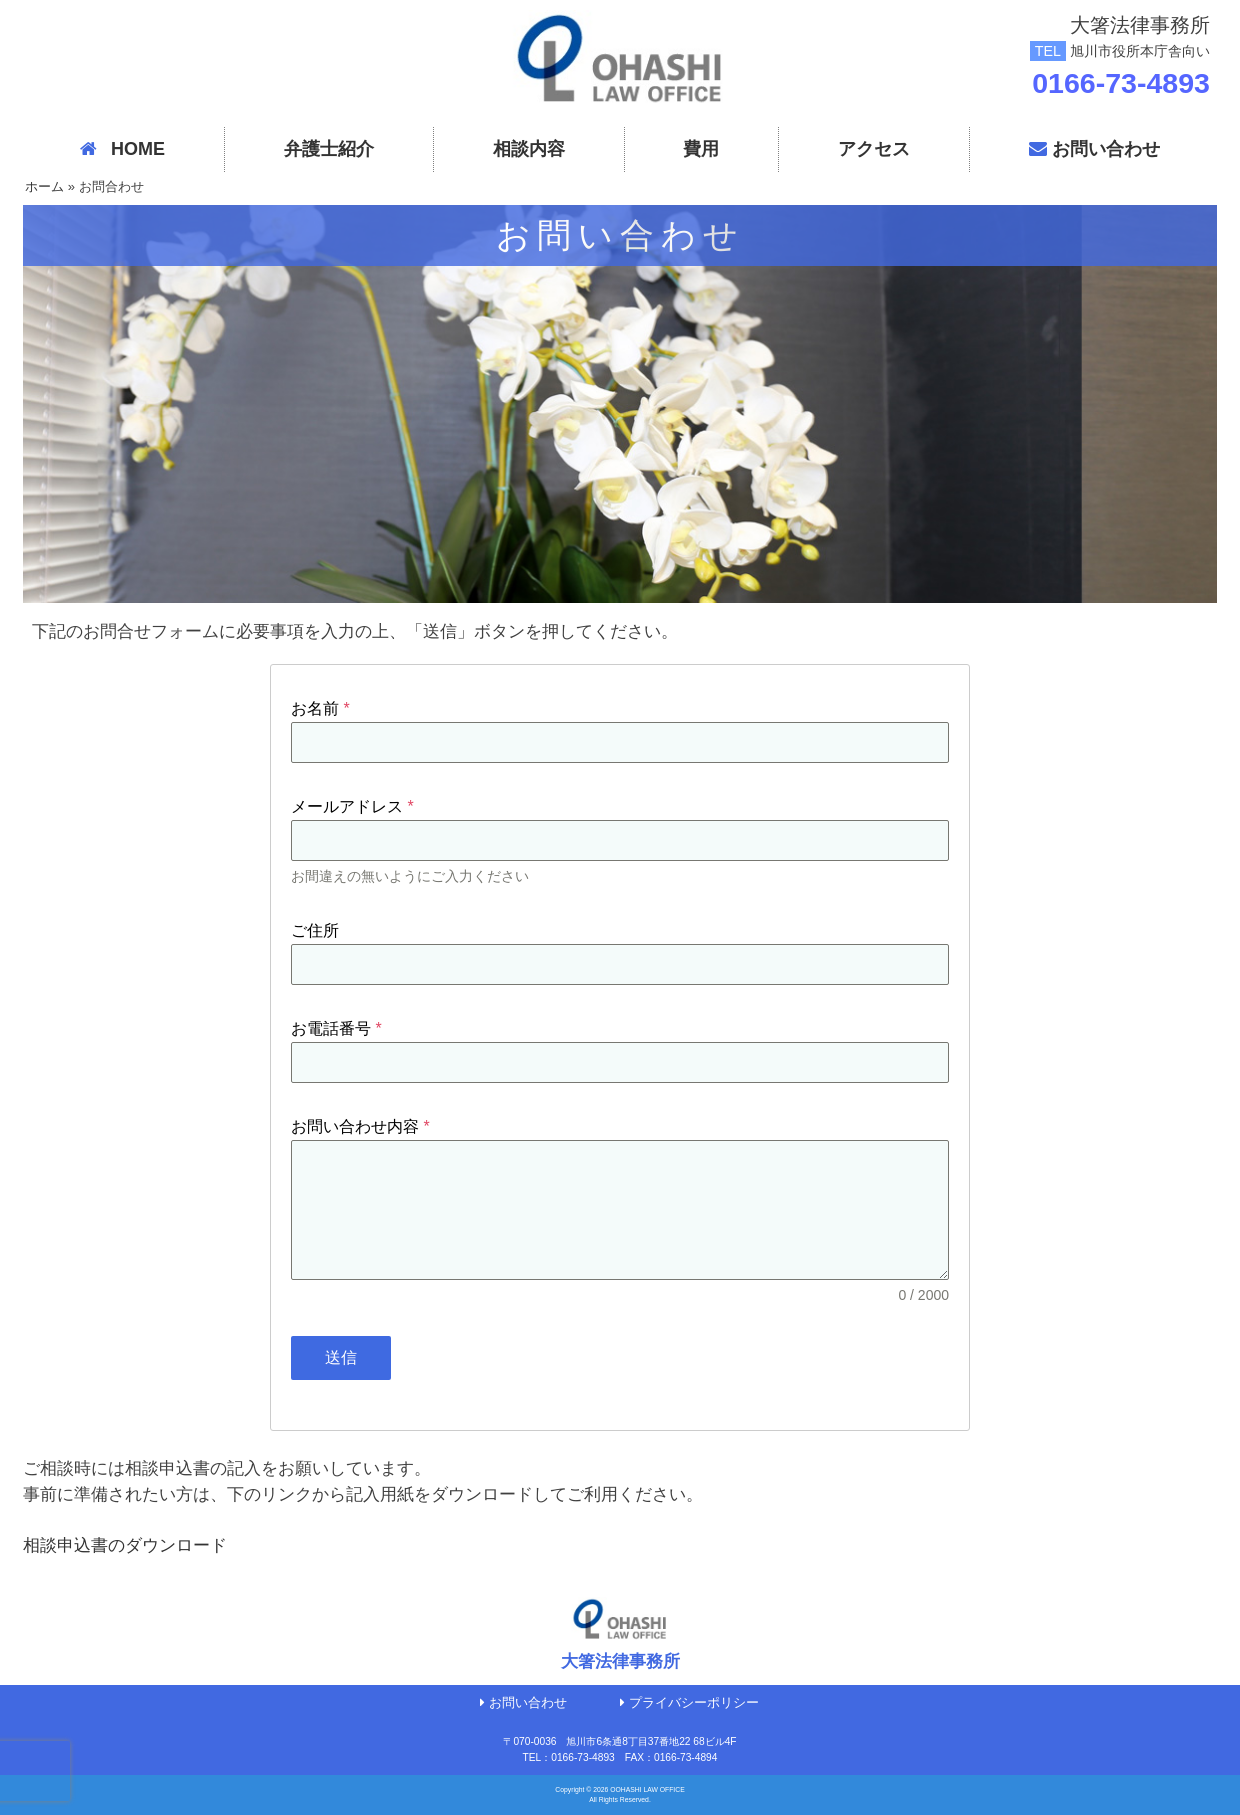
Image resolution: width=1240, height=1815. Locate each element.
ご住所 (315, 930)
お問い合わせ (1094, 149)
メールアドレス (352, 806)
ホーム (44, 186)
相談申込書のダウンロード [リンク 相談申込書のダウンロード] (125, 1545)
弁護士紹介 (329, 149)
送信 (341, 1357)
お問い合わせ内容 (360, 1126)
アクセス (874, 149)
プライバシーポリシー (689, 1702)
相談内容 (529, 149)
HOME (122, 149)
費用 (701, 149)
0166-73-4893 (1121, 83)
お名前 (320, 708)
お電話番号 (336, 1028)
